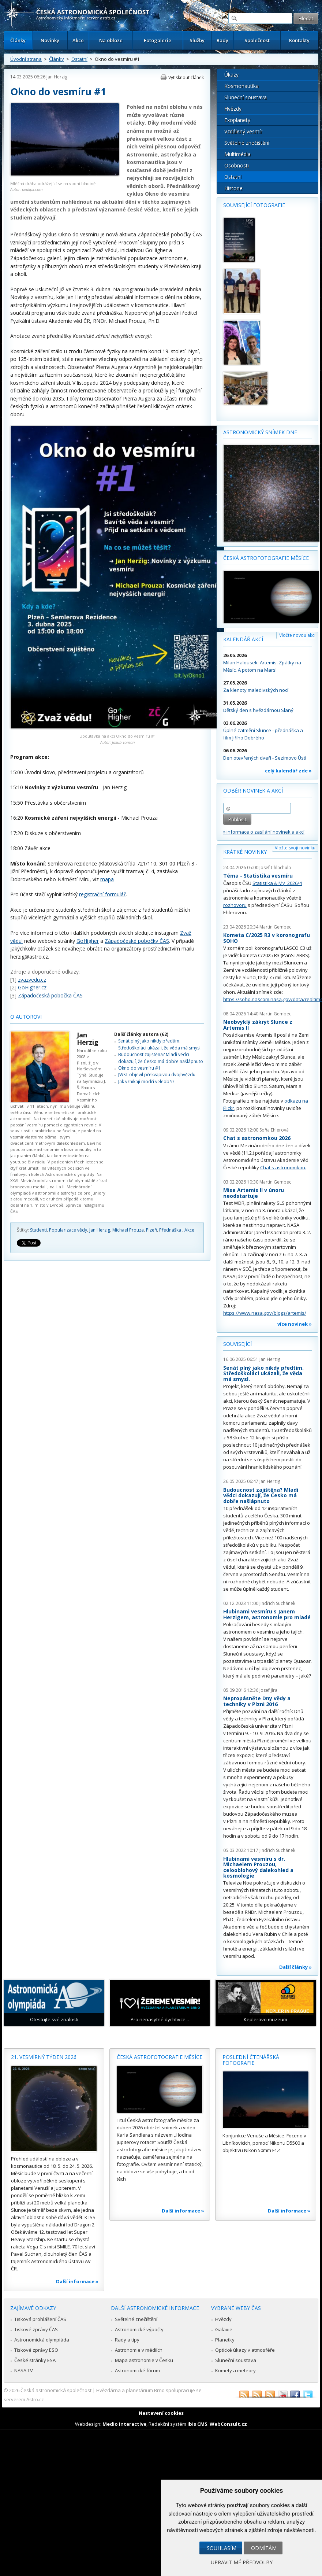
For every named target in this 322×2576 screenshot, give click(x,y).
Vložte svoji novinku (295, 848)
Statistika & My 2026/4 (277, 883)
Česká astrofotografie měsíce (266, 557)
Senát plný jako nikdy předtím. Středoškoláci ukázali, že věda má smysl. (160, 1044)
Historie (233, 188)
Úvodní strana (26, 59)
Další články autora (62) (141, 1034)
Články (18, 40)
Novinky (50, 40)
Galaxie (223, 2329)
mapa (107, 879)
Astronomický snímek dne (260, 432)
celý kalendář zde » (288, 770)
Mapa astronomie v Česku (144, 2360)
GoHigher (87, 940)
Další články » (295, 1967)
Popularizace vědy (68, 1230)
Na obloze (111, 40)
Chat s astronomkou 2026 (257, 1137)
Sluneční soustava (245, 97)
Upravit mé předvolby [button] (242, 2562)
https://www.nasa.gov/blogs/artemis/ (264, 1313)
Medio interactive (124, 2424)
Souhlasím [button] (221, 2547)
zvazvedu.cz (32, 979)
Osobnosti (236, 165)
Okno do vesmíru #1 (139, 1068)
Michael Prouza (128, 1230)
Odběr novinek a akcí (253, 790)
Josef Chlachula (275, 867)
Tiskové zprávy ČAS (36, 2329)
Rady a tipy (127, 2339)
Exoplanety (237, 120)
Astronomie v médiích (138, 2350)
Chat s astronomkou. (283, 1167)
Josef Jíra (268, 1690)
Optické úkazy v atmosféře (245, 2350)
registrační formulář (102, 894)
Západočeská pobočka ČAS (50, 995)
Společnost (257, 40)
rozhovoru (235, 905)
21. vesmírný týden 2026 (43, 2056)
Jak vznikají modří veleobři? (146, 1081)
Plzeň (151, 1230)
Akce (78, 40)
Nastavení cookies (161, 2413)
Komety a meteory (235, 2370)
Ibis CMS (197, 2424)
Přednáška (170, 1230)
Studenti (38, 1230)
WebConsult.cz (228, 2424)
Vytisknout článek (186, 77)
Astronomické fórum (137, 2370)
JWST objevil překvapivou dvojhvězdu (156, 1074)
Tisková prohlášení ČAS (40, 2319)
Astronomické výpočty (139, 2329)
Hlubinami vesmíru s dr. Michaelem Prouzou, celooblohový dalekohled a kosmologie (258, 1867)
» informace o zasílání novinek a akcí (263, 831)
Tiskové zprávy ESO (36, 2350)
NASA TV (23, 2370)
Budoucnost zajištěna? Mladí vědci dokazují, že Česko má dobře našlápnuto (160, 1057)
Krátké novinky (245, 851)
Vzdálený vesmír (243, 131)
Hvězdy (233, 108)
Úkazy (231, 74)
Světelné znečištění (246, 142)
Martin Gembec (275, 927)
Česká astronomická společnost (55, 2390)
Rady (222, 40)
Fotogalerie (157, 40)
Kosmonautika (241, 85)
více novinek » (294, 1324)
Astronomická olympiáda (41, 2339)
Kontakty (299, 40)
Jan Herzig (56, 77)
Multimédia (237, 154)
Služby (197, 40)
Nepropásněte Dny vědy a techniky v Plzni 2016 (257, 1701)
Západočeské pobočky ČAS (137, 940)
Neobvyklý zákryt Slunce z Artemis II (257, 1024)
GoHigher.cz (32, 987)
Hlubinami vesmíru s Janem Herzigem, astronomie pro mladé (267, 1614)
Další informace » (77, 2281)
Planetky (225, 2339)
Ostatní (79, 59)
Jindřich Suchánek (277, 1603)
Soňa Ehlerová (274, 1130)
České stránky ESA (35, 2360)
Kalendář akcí (243, 639)
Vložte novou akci (297, 635)
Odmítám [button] (264, 2547)
